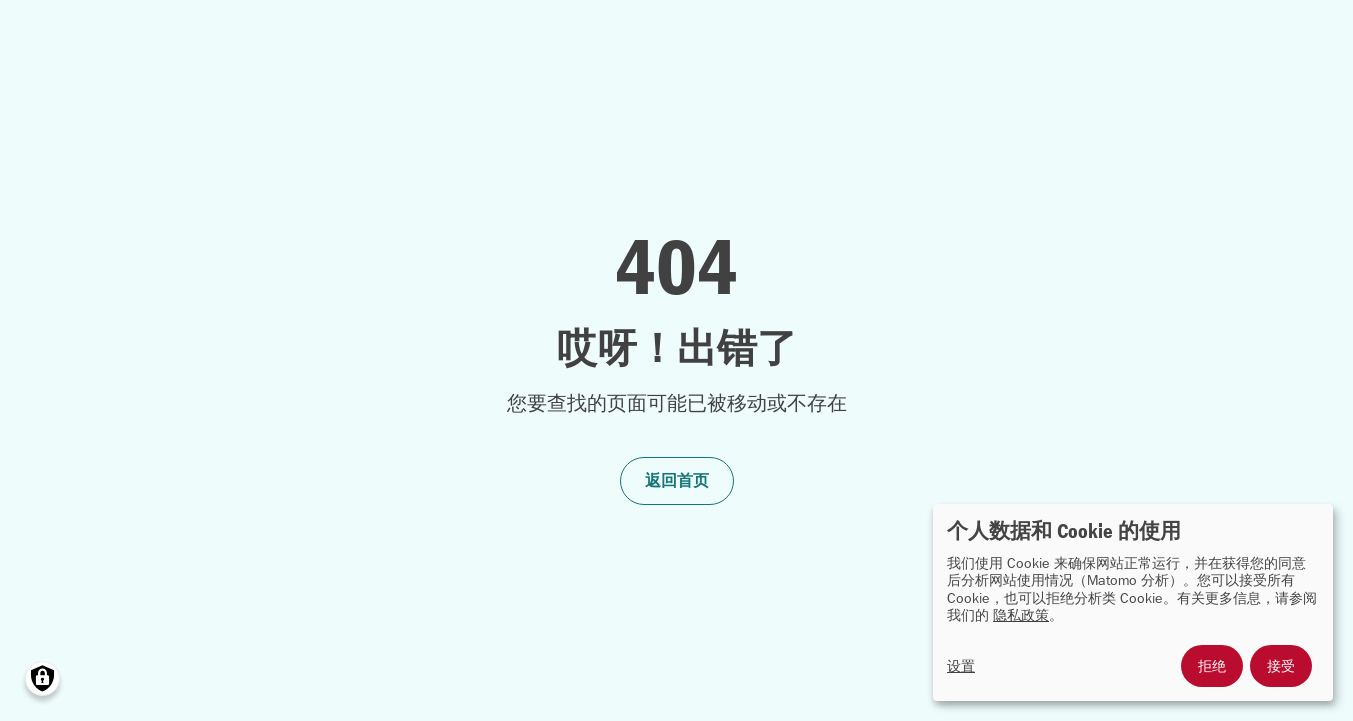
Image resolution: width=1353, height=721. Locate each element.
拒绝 (1212, 666)
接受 (1281, 666)
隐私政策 (1021, 615)
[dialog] (1133, 602)
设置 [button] (961, 666)
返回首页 (677, 480)
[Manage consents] (42, 678)
